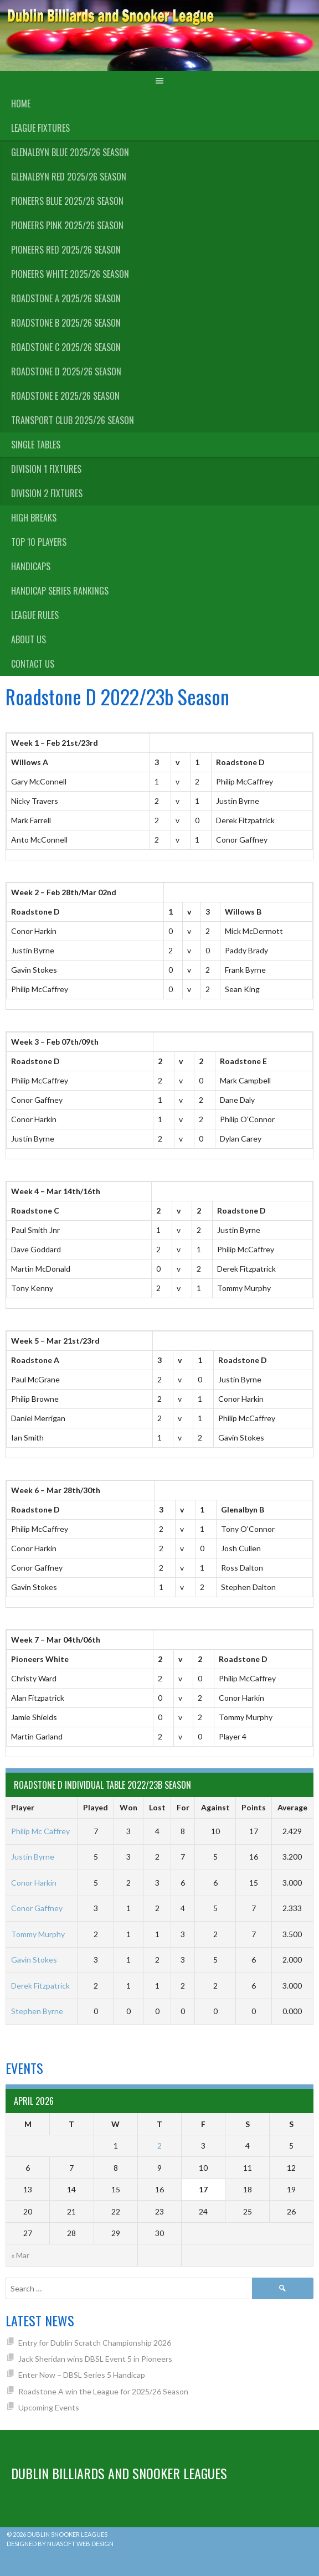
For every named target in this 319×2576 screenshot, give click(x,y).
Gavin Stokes (34, 1959)
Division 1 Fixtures (46, 469)
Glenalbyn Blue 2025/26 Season (70, 152)
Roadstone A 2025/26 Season (66, 298)
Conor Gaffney (37, 1908)
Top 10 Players (38, 542)
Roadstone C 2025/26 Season (66, 347)
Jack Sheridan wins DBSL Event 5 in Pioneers (95, 2358)
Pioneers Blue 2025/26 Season (67, 201)
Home (20, 103)
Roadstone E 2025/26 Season (65, 395)
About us (28, 639)
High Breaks (33, 517)
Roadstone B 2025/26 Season (66, 322)
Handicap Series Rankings (60, 590)
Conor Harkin (33, 1882)
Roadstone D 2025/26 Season (66, 371)
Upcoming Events (48, 2407)
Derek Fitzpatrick (40, 1985)
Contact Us (32, 663)
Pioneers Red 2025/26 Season (66, 249)
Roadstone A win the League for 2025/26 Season (103, 2391)
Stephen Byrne (37, 2011)
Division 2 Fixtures (47, 493)
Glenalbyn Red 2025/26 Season (68, 176)
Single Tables (35, 444)
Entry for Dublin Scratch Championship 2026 (94, 2342)
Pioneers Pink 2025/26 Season (67, 225)
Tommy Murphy (38, 1934)
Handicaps (30, 566)
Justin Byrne (32, 1856)
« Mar (20, 2255)
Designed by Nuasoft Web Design (60, 2543)
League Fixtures (40, 128)
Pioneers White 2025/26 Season (70, 274)
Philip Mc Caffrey (40, 1831)
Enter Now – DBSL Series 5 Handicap (81, 2374)
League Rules (35, 615)
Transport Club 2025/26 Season (72, 420)
